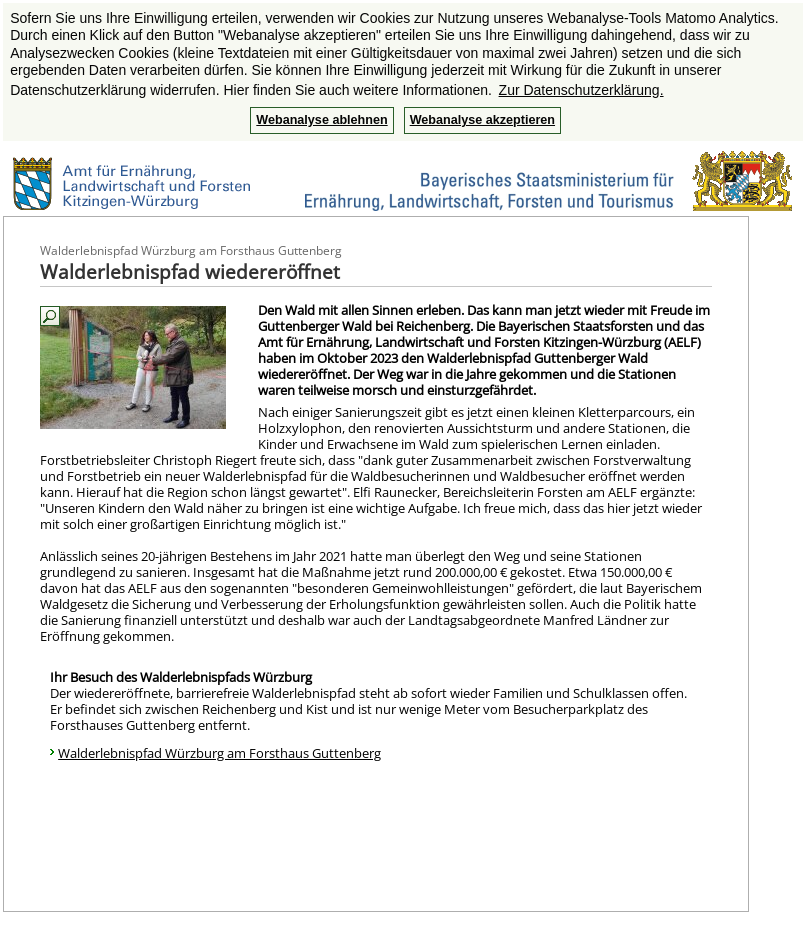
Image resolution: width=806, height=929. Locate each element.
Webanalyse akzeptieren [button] (482, 120)
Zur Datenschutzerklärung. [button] (581, 90)
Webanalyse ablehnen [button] (321, 120)
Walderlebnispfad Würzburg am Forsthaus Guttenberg (219, 753)
